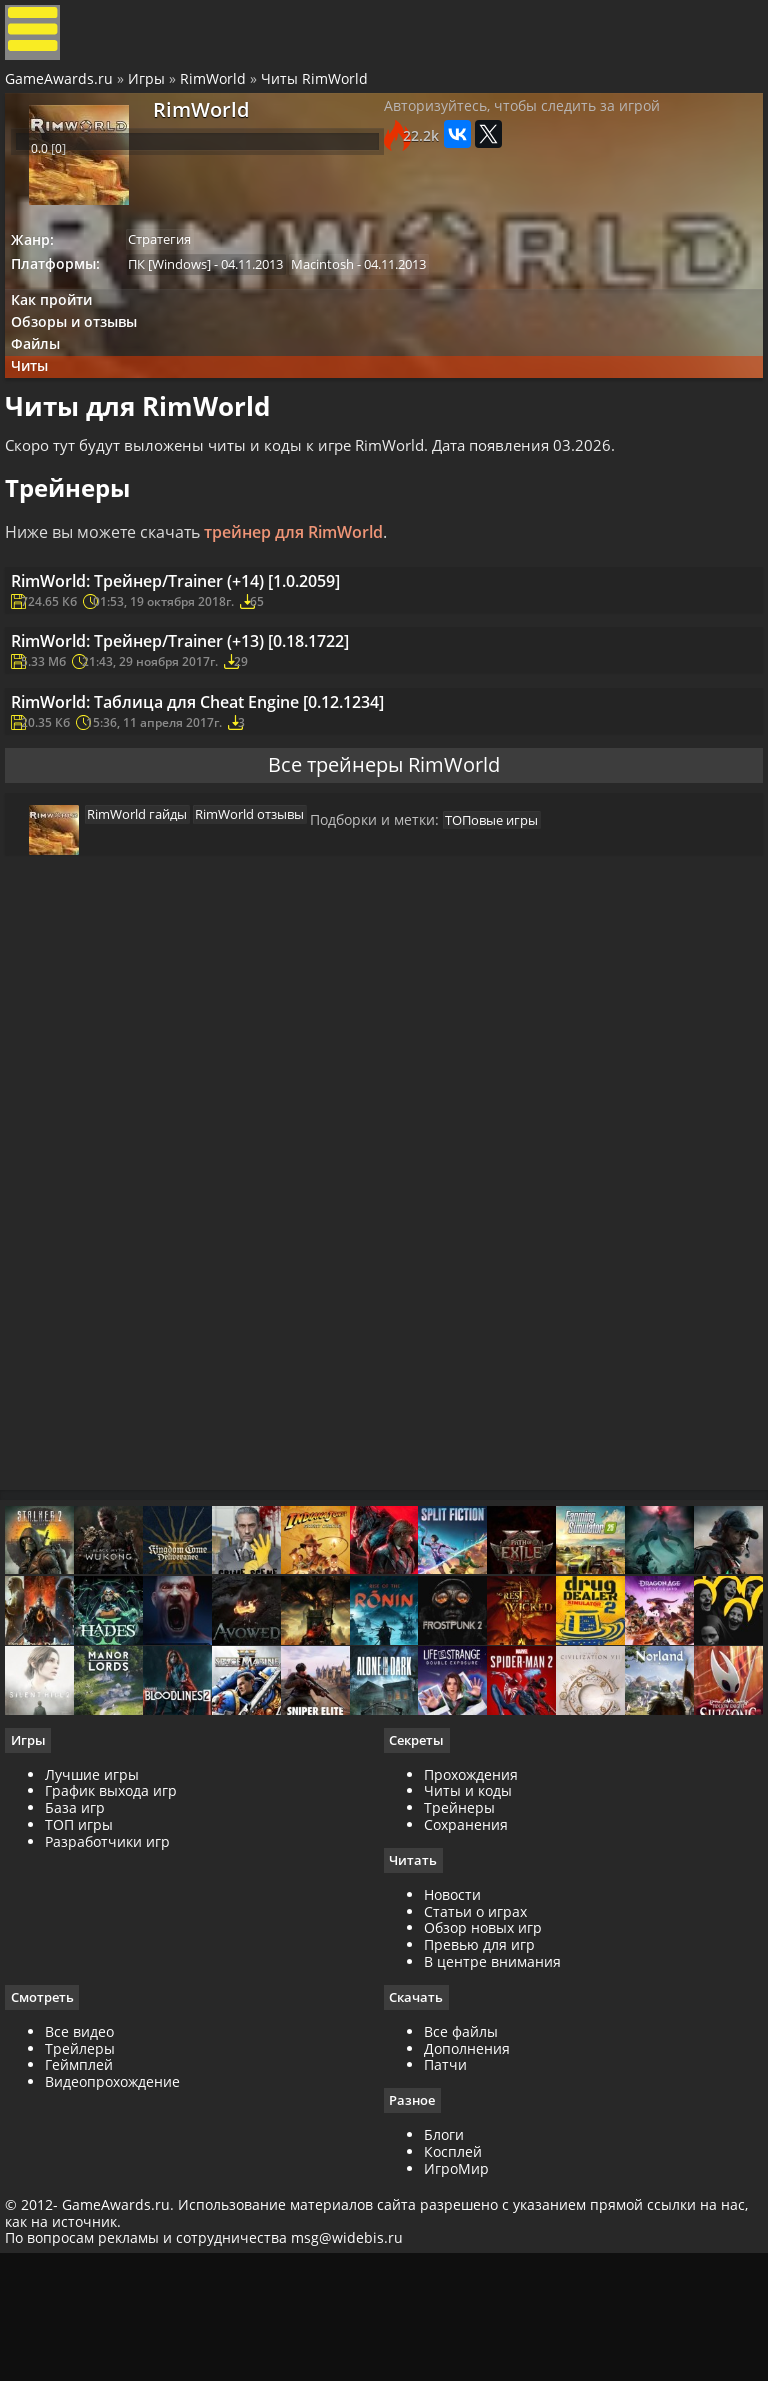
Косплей (453, 2324)
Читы (40, 402)
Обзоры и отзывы (85, 349)
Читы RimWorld (319, 93)
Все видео (84, 2203)
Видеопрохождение (117, 2253)
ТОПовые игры (504, 958)
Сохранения (466, 1994)
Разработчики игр (112, 2011)
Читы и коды (468, 1960)
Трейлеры (85, 2219)
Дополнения (467, 2219)
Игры (151, 93)
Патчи (445, 2236)
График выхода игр (116, 1960)
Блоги (444, 2307)
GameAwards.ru (64, 93)
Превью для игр (479, 2115)
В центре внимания (492, 2132)
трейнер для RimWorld (298, 579)
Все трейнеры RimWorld (384, 885)
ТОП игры (84, 1994)
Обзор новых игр (483, 2098)
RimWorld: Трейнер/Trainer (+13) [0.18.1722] (213, 722)
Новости (452, 2065)
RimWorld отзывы (255, 948)
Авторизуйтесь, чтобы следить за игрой (522, 131)
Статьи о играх (475, 2081)
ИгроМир (456, 2341)
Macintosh (342, 282)
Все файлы (461, 2203)
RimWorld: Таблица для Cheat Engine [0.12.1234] (232, 803)
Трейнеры (459, 1977)
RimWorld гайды (136, 948)
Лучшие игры (97, 1943)
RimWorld (218, 93)
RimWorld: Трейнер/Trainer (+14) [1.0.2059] (208, 641)
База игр (80, 1977)
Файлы (46, 376)
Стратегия (172, 255)
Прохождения (471, 1943)
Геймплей (84, 2236)
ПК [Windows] (182, 282)
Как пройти (61, 322)
